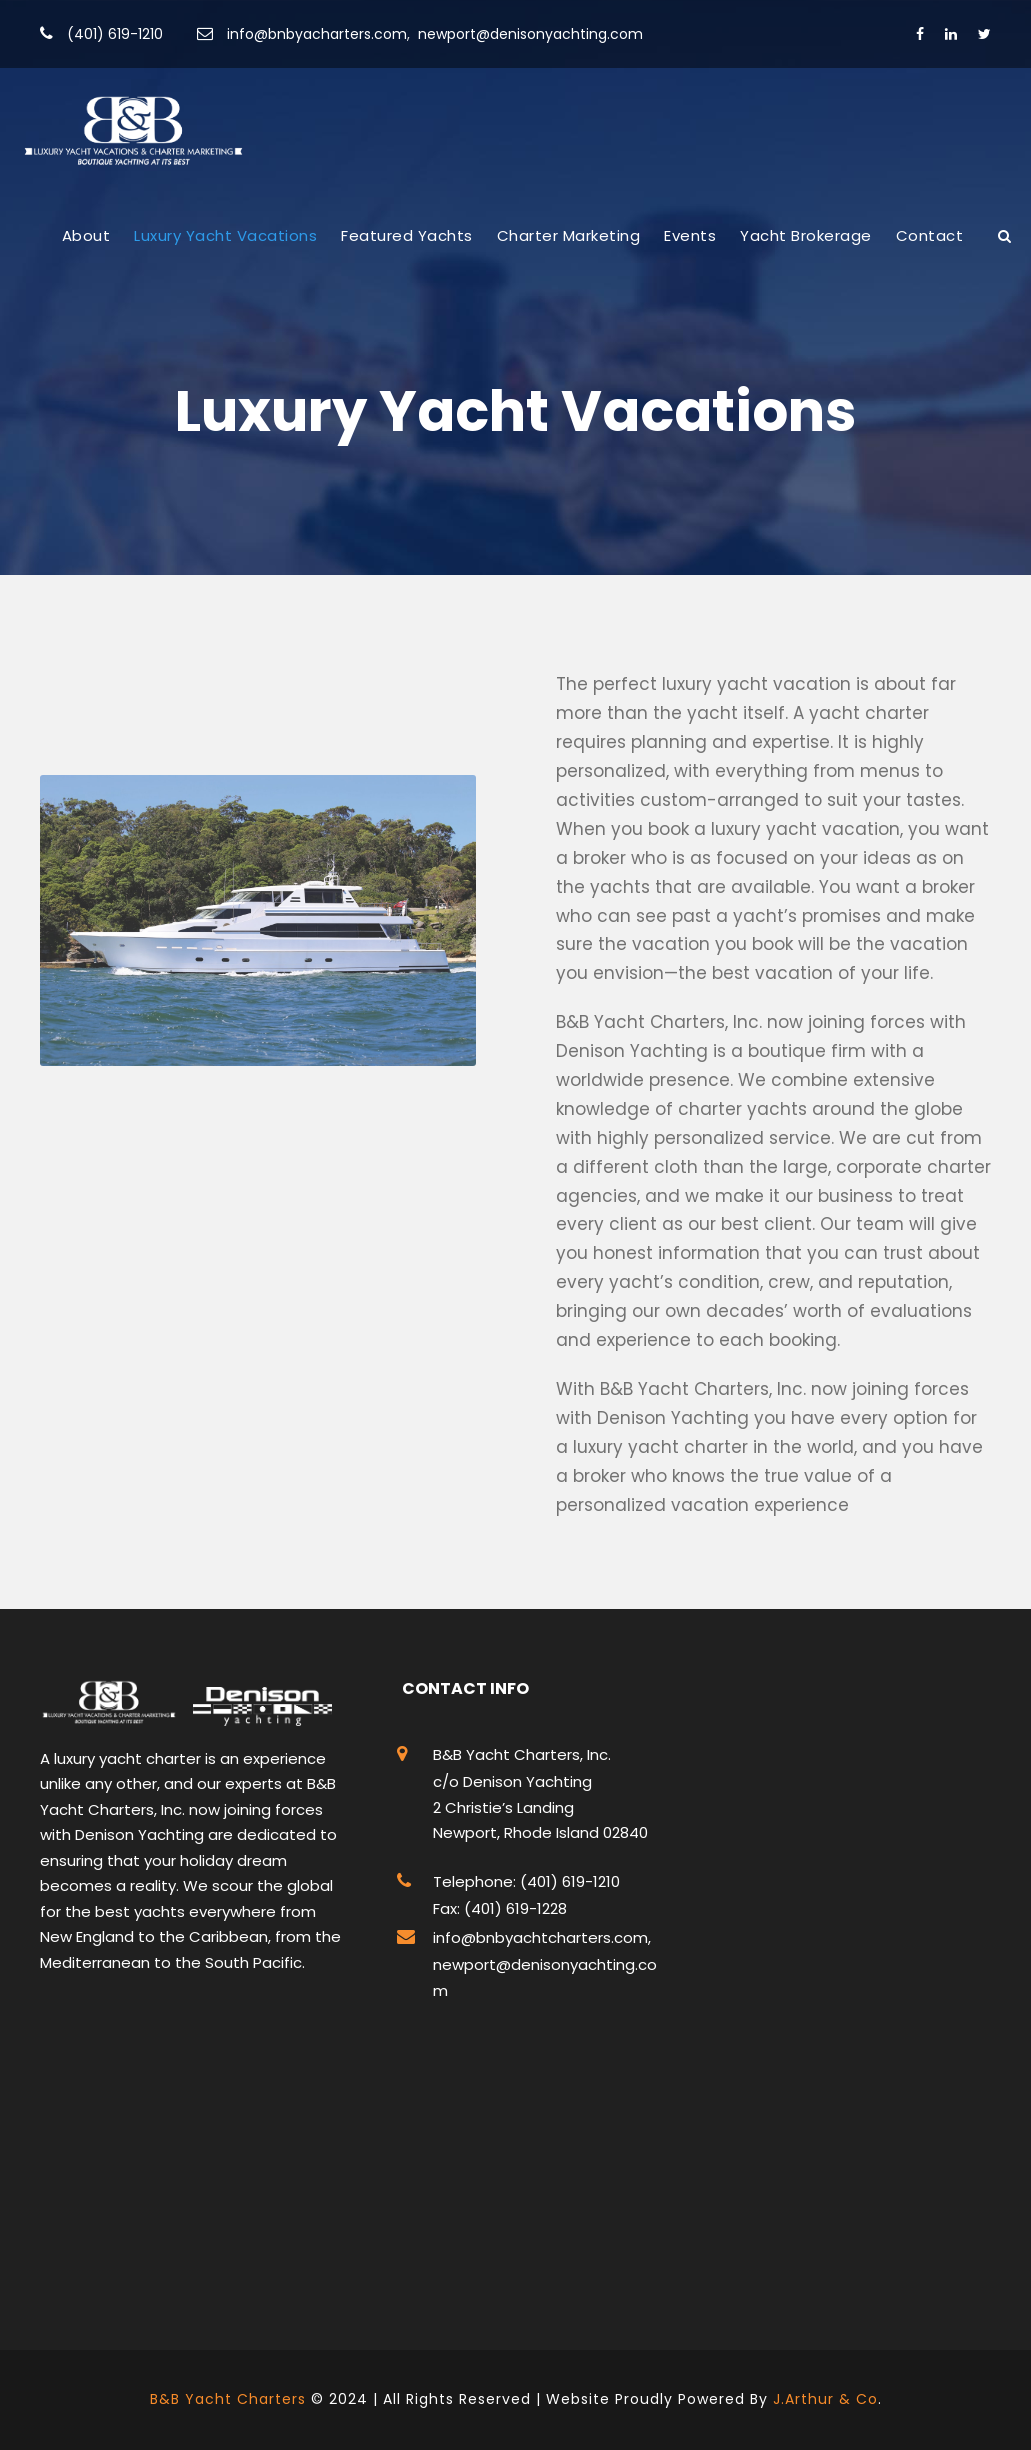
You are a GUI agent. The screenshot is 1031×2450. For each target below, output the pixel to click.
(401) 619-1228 (513, 1908)
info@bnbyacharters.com (317, 34)
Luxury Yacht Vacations (225, 235)
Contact (930, 235)
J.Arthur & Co (825, 2399)
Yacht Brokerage (806, 235)
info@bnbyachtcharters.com (540, 1937)
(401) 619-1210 (115, 34)
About (86, 235)
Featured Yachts (407, 235)
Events (690, 235)
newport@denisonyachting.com (530, 34)
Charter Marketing (569, 235)
